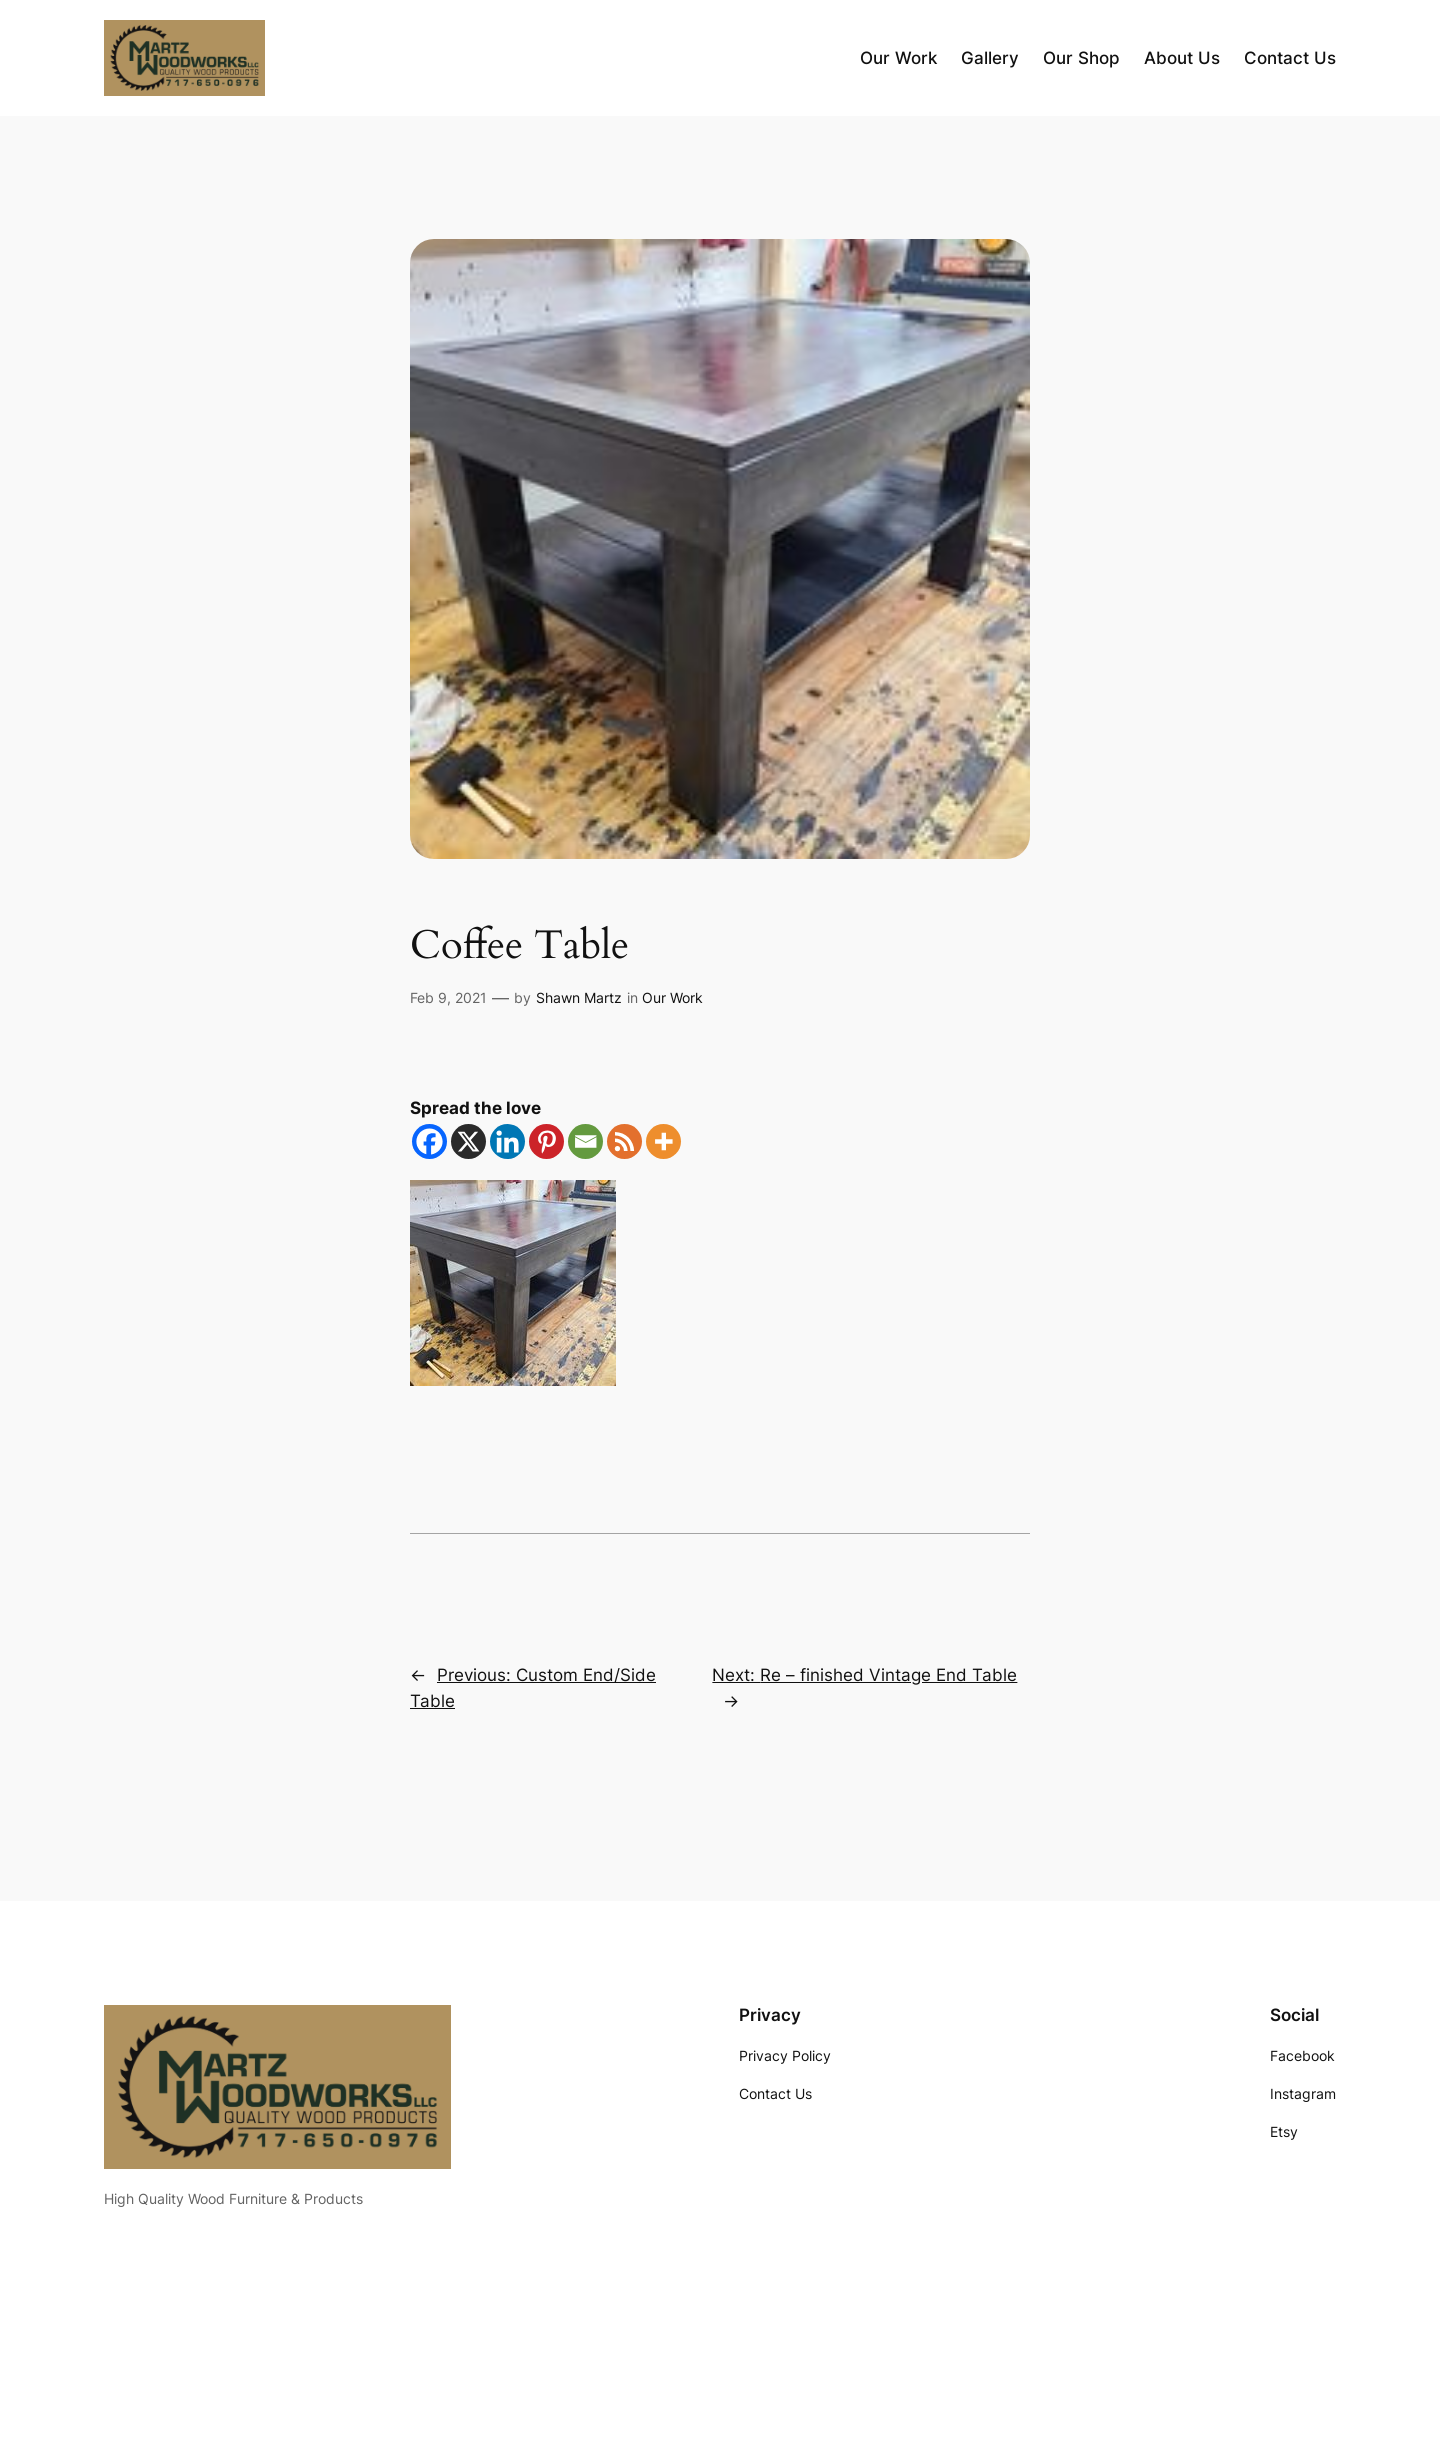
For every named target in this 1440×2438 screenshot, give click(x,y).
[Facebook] (429, 1141)
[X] (468, 1141)
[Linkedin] (507, 1141)
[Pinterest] (546, 1141)
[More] (663, 1141)
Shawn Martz (579, 997)
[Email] (585, 1141)
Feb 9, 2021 (448, 997)
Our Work (672, 997)
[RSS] (624, 1141)
